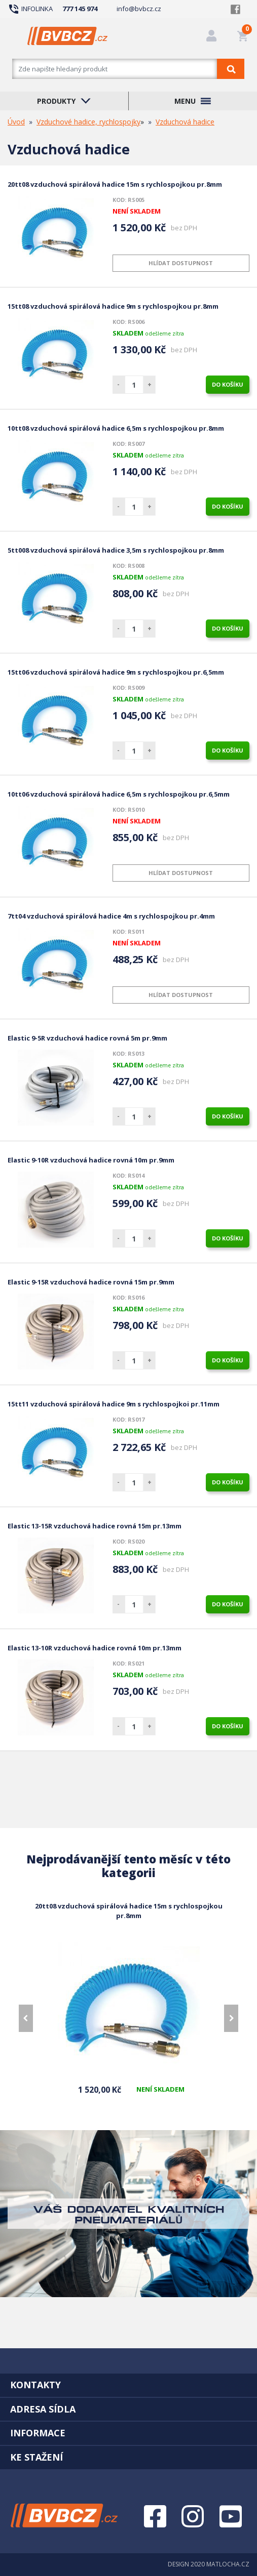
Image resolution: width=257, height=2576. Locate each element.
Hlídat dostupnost (181, 263)
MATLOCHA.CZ (227, 2564)
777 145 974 (79, 8)
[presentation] (26, 2018)
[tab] (128, 2385)
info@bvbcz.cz (139, 8)
